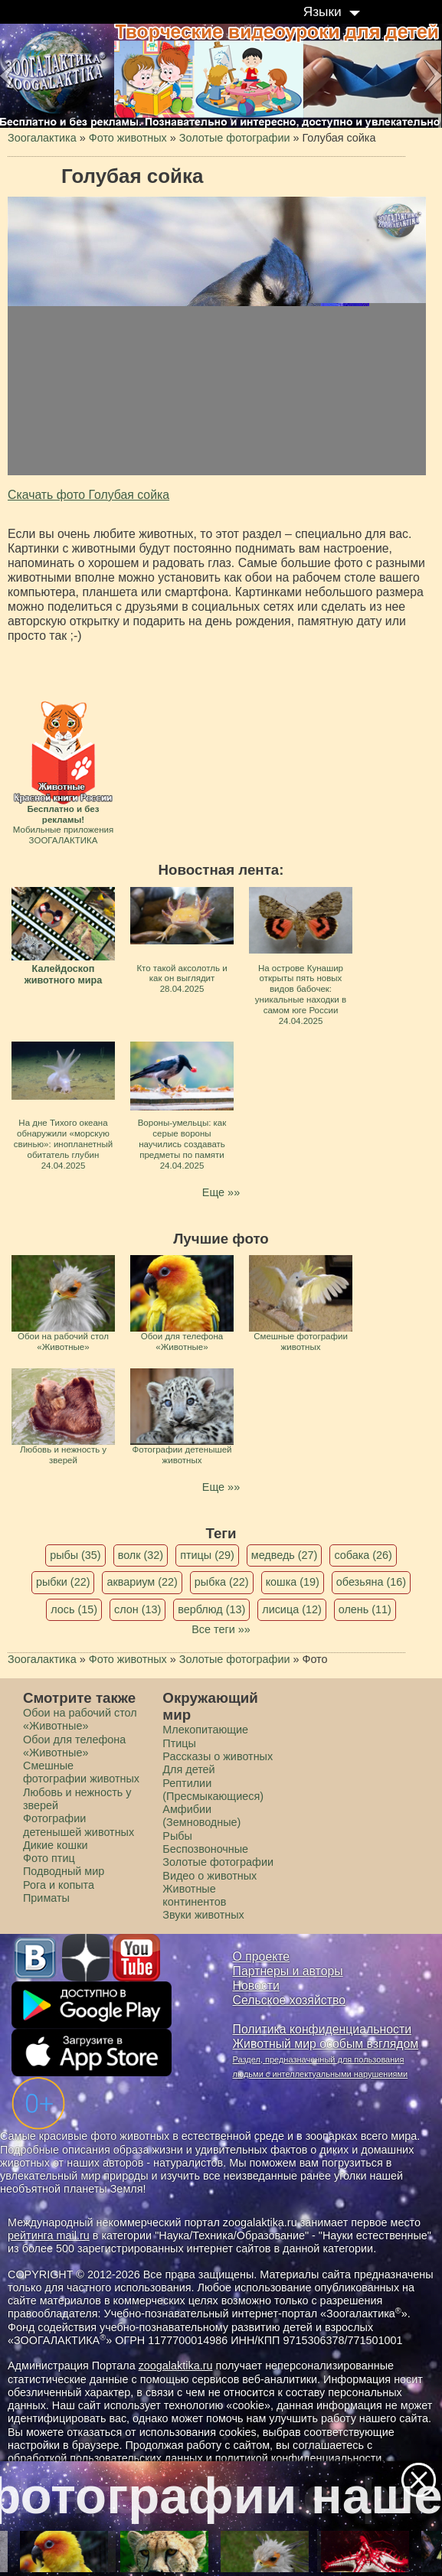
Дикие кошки (55, 1845)
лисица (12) (292, 1609)
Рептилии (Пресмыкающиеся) (213, 1789)
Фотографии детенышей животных (78, 1824)
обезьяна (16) (371, 1582)
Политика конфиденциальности (322, 2029)
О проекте (261, 1956)
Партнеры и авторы (288, 1971)
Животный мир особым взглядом (326, 2043)
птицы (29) (207, 1555)
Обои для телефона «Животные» (74, 1746)
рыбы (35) (75, 1555)
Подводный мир (63, 1871)
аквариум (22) (141, 1582)
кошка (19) (292, 1582)
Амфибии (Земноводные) (201, 1815)
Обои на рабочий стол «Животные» (80, 1719)
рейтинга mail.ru (49, 2235)
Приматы (46, 1898)
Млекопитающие (205, 1729)
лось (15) (74, 1609)
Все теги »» (221, 1629)
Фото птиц (49, 1858)
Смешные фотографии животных (81, 1772)
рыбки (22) (63, 1582)
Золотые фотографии (217, 1862)
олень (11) (365, 1609)
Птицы (179, 1743)
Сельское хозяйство (289, 2000)
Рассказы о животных (217, 1756)
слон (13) (137, 1609)
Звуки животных (203, 1915)
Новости (256, 1985)
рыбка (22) (222, 1582)
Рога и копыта (58, 1885)
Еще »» (221, 1192)
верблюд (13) (211, 1609)
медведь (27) (284, 1555)
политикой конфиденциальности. (300, 2458)
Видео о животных (209, 1876)
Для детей (188, 1769)
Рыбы (177, 1836)
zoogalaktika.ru (176, 2365)
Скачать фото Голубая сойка (88, 494)
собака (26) (362, 1555)
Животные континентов (194, 1895)
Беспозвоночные (205, 1849)
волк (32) (140, 1555)
